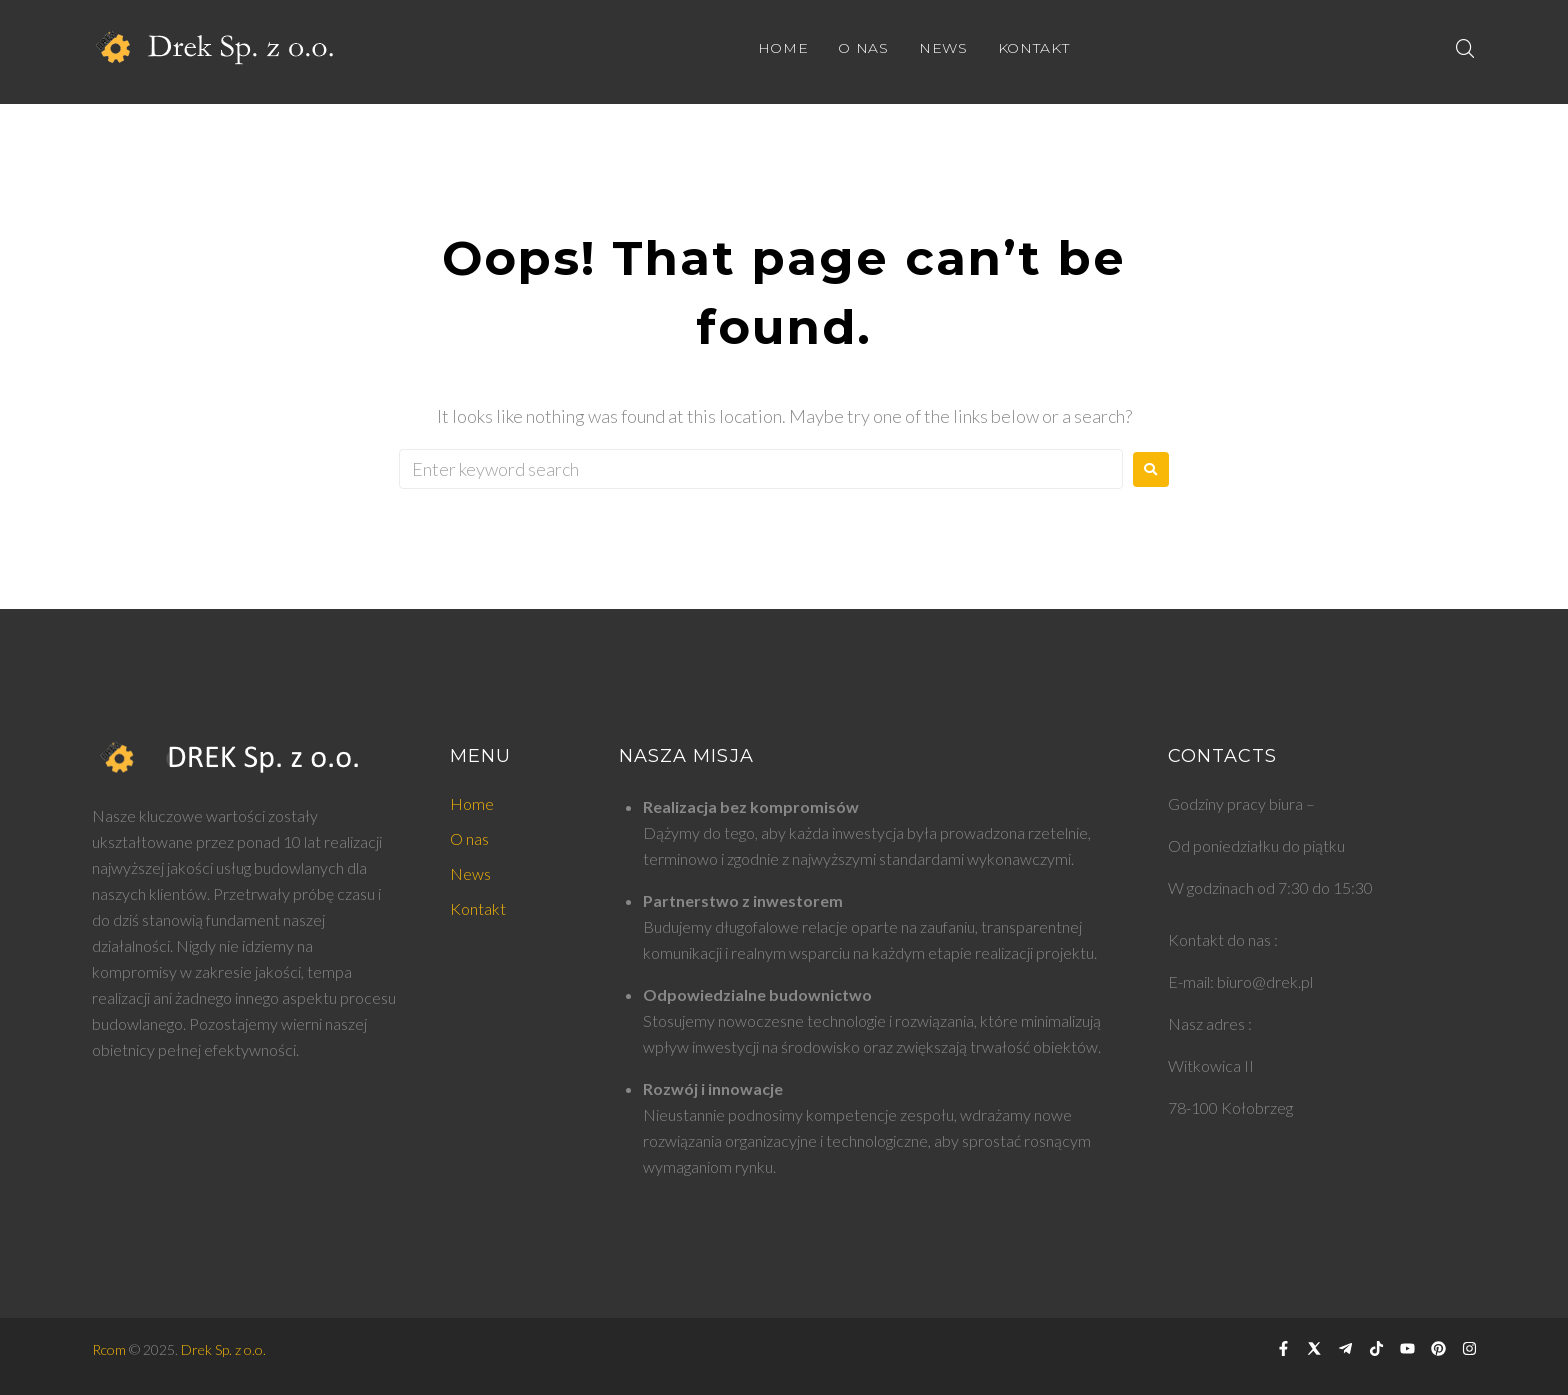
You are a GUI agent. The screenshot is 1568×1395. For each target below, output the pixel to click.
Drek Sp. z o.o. (223, 1349)
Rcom (109, 1349)
